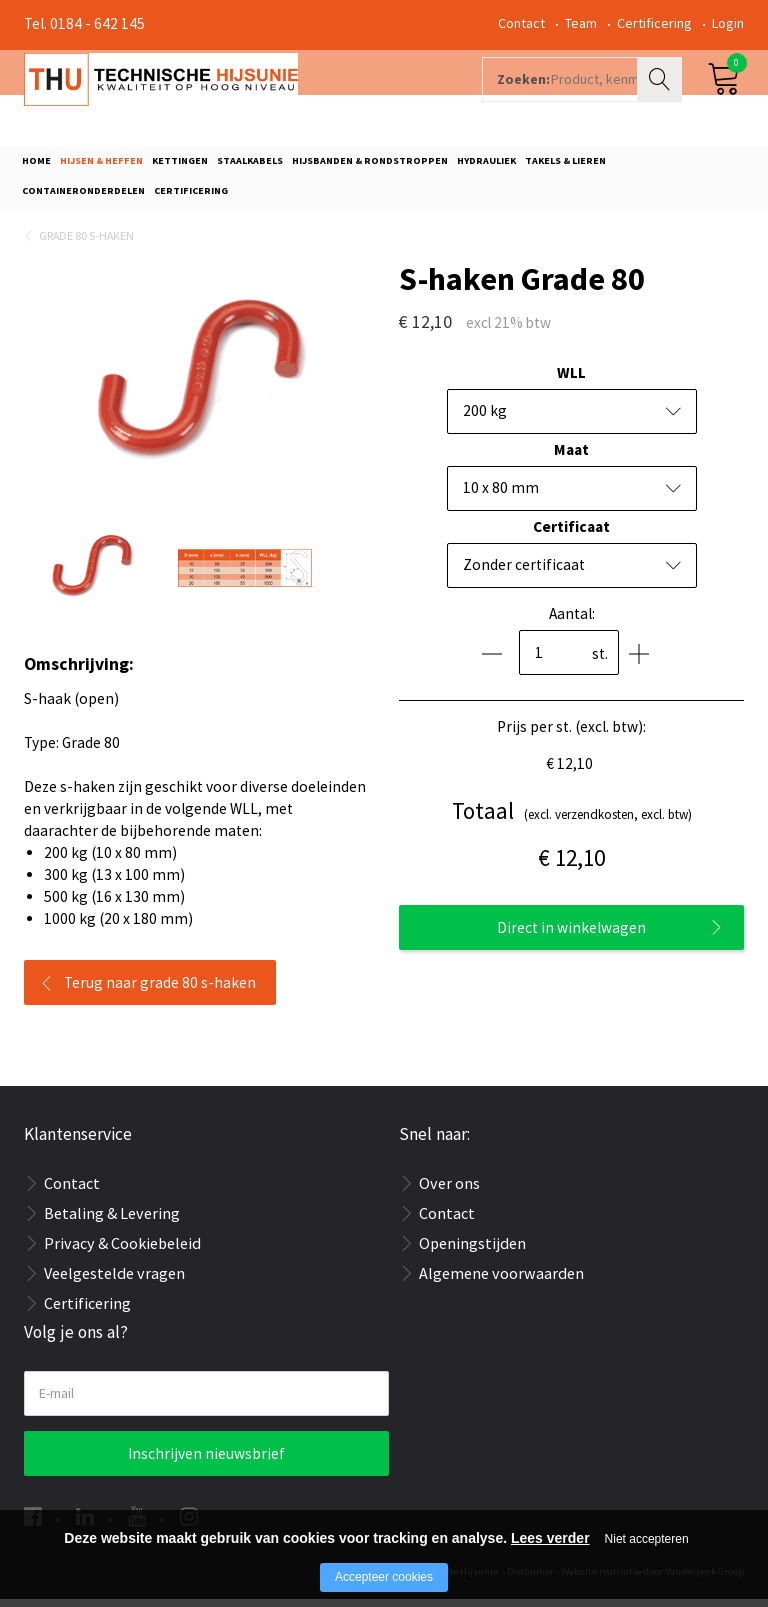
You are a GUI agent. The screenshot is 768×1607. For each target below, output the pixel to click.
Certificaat (571, 533)
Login (728, 23)
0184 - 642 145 (97, 23)
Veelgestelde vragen (114, 1280)
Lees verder (550, 1538)
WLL (571, 379)
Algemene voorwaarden (501, 1280)
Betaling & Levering (112, 1220)
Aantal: (572, 620)
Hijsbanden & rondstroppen (370, 166)
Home (36, 166)
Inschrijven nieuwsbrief (206, 1461)
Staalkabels (250, 166)
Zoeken (662, 96)
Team (581, 23)
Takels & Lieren (565, 166)
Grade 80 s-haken (86, 242)
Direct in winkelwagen (571, 935)
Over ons (449, 1190)
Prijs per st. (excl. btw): (571, 733)
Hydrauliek (486, 166)
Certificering (654, 23)
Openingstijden (472, 1250)
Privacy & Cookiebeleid (122, 1250)
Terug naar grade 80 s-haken (160, 990)
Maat (571, 456)
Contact (521, 23)
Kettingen (180, 166)
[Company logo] (238, 96)
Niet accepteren (647, 1539)
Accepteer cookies (384, 1577)
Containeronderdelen (83, 195)
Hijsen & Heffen (101, 166)
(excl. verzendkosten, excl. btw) (572, 818)
